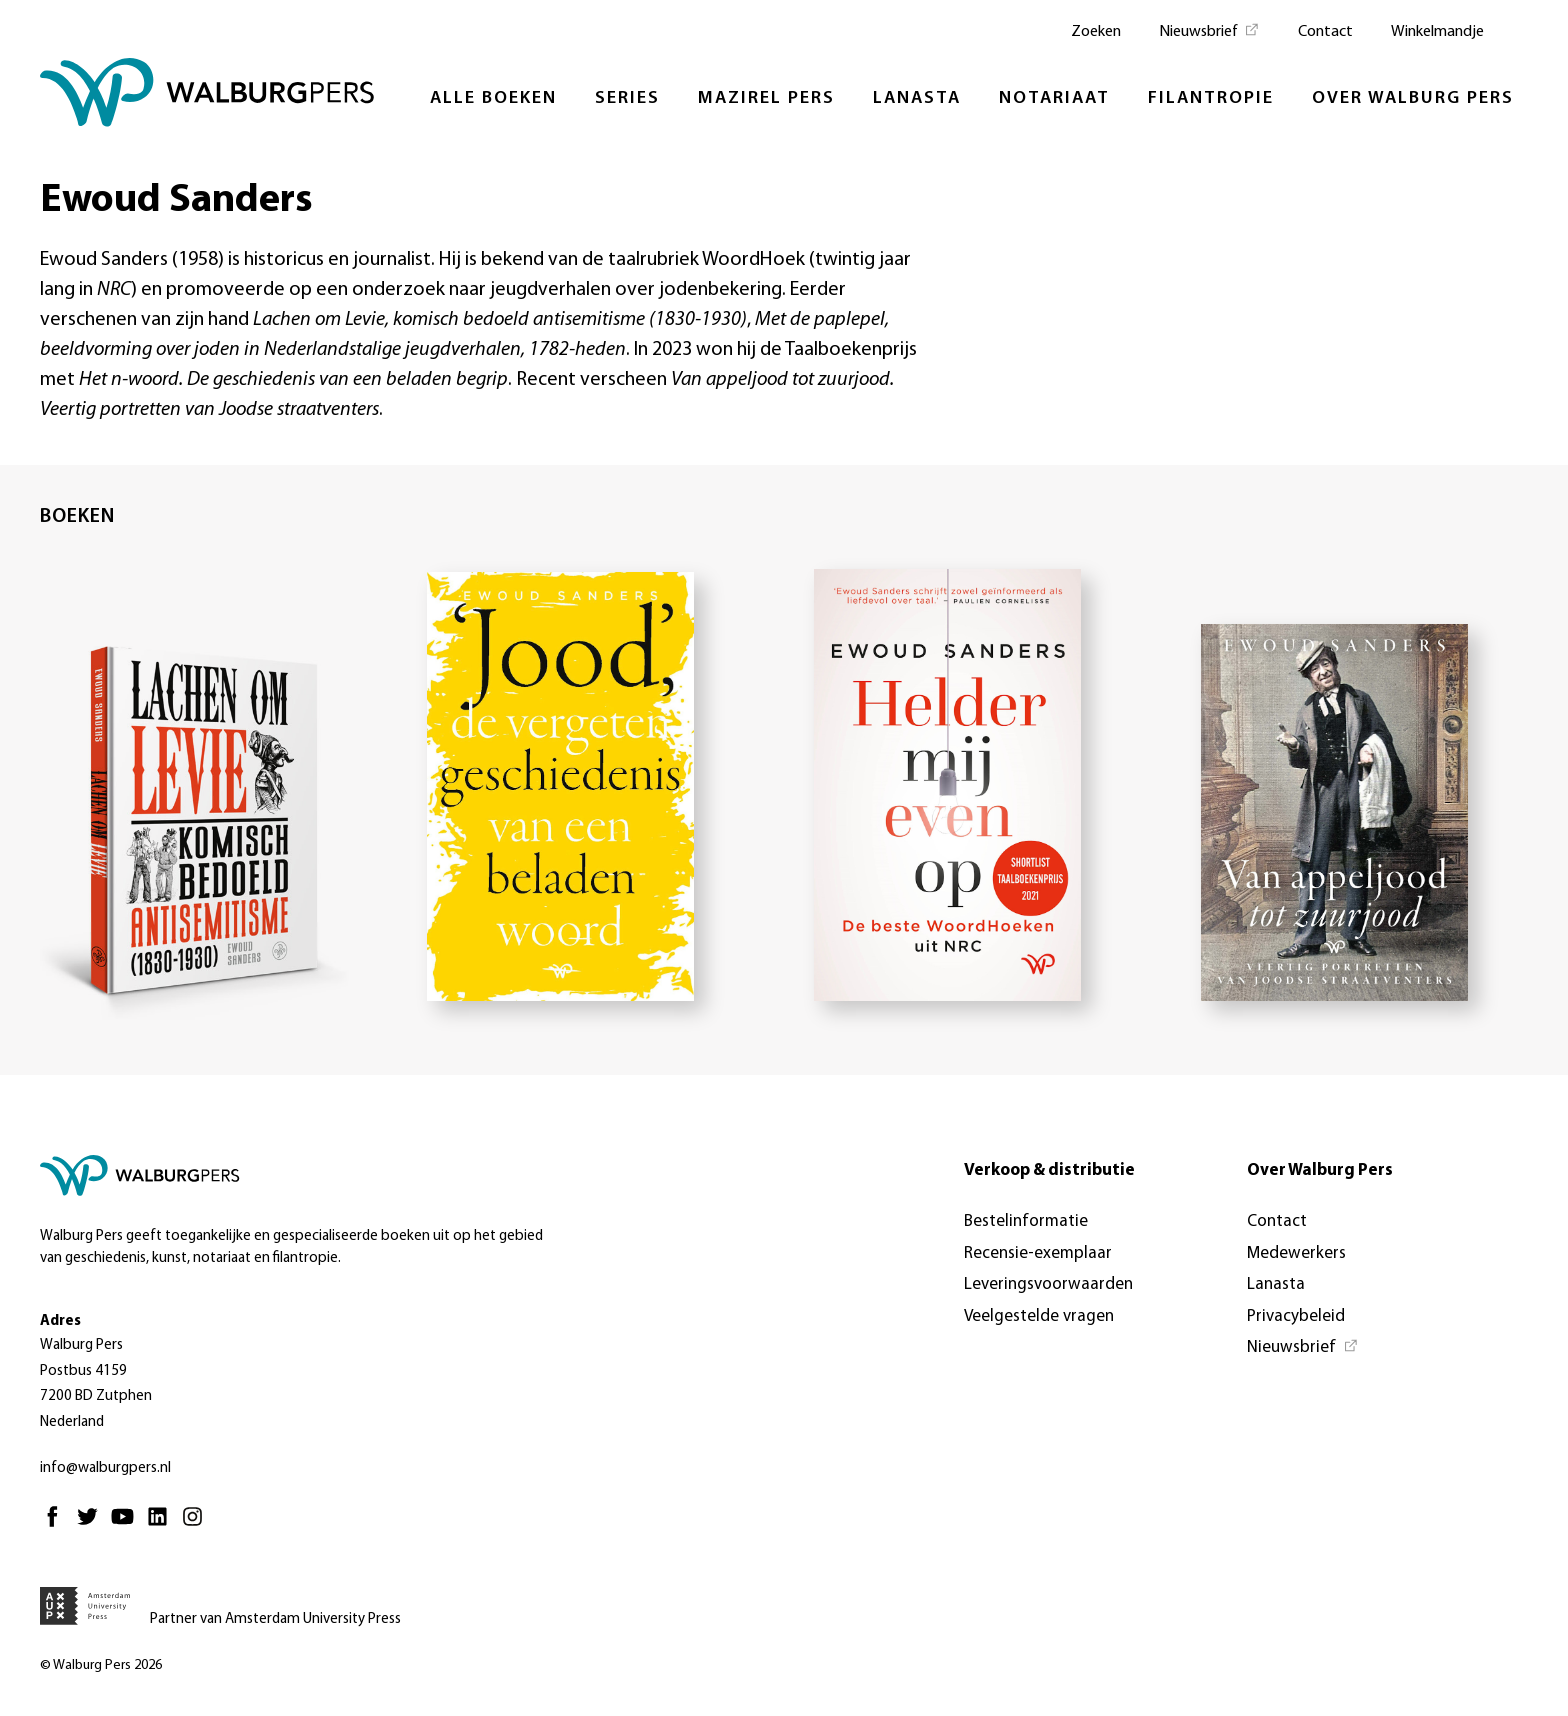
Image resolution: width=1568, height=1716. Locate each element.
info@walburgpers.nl (105, 1468)
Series (627, 98)
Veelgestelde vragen (1039, 1316)
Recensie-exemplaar (1038, 1253)
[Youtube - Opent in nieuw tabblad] (127, 1525)
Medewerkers (1296, 1253)
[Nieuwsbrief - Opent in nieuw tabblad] (1209, 30)
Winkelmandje (1437, 32)
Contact (1325, 32)
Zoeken (1096, 32)
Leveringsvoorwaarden (1048, 1284)
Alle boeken (493, 98)
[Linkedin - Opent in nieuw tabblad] (162, 1525)
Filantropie (1211, 98)
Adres (60, 1321)
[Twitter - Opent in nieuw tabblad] (92, 1525)
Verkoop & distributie (1049, 1170)
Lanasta (917, 98)
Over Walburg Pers (1413, 98)
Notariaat (1054, 98)
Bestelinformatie (1026, 1221)
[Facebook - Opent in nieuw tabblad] (57, 1525)
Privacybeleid (1296, 1316)
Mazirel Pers (766, 98)
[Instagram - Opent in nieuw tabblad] (197, 1525)
